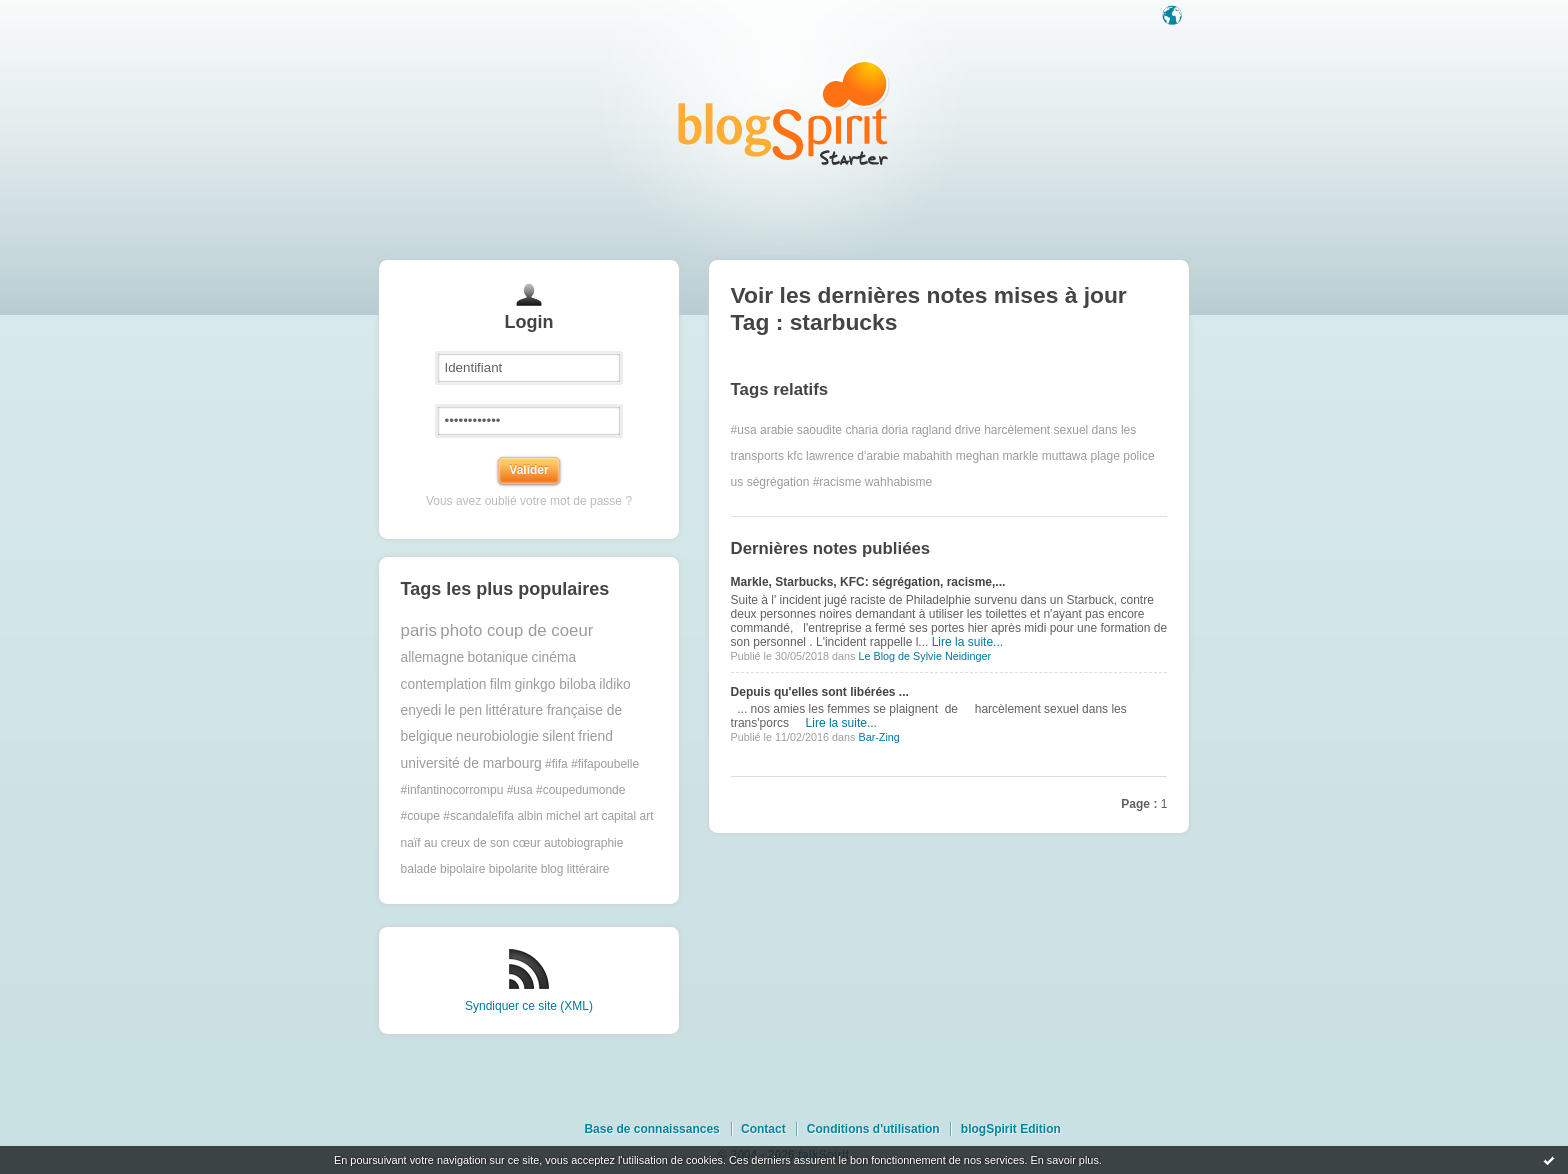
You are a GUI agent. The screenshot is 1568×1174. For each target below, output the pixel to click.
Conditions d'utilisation (873, 1129)
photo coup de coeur (516, 630)
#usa (744, 430)
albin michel (548, 816)
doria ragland (916, 430)
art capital (610, 816)
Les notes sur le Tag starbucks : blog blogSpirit (784, 112)
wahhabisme (898, 482)
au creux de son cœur (482, 843)
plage (1105, 456)
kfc (794, 456)
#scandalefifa (478, 816)
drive (968, 430)
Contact (763, 1129)
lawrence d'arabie (853, 456)
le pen (464, 710)
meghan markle (997, 456)
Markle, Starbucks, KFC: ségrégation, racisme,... (868, 582)
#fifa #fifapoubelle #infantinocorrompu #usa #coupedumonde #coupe (520, 790)
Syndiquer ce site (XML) (529, 1006)
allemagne (433, 657)
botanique (498, 657)
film (500, 684)
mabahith (927, 456)
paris (419, 630)
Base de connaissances (651, 1129)
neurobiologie (497, 736)
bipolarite (513, 869)
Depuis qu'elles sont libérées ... (820, 692)
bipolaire (462, 869)
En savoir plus (1064, 1160)
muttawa (1064, 456)
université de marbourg (471, 763)
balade (419, 869)
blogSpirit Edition (1011, 1129)
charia (861, 430)
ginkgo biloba (555, 684)
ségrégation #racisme (804, 482)
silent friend (577, 736)
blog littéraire (575, 869)
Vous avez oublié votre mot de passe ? (529, 501)
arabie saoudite (801, 430)
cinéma (554, 657)
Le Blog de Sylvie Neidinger (924, 656)
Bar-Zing (878, 737)
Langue (1174, 17)
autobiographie (583, 843)
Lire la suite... (967, 642)
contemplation (444, 684)
